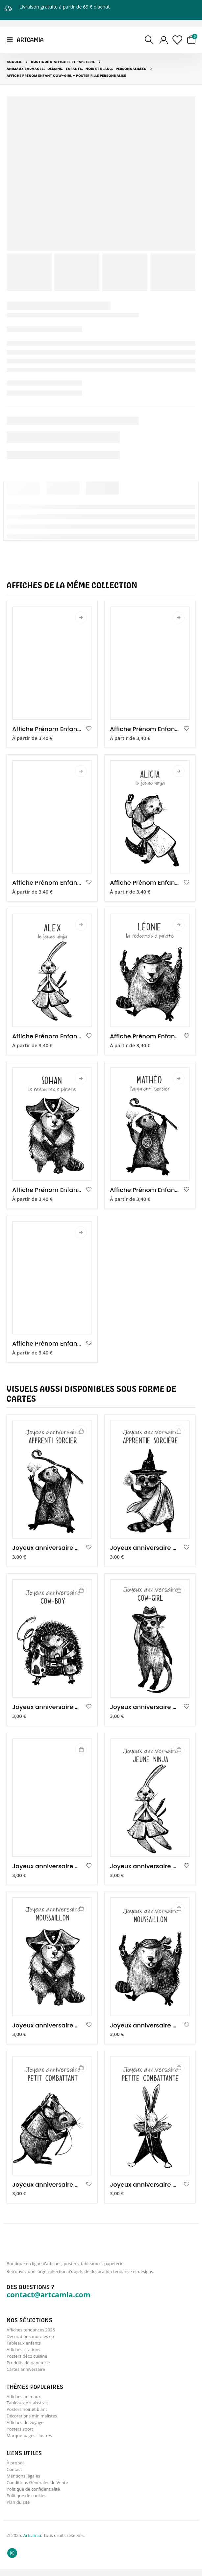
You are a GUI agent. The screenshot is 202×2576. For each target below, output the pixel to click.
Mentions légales (23, 2482)
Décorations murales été (31, 2337)
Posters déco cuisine (27, 2358)
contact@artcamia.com (48, 2294)
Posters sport (20, 2433)
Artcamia (32, 2542)
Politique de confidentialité (33, 2496)
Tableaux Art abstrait (27, 2406)
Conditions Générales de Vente (37, 2489)
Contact (14, 2475)
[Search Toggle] (149, 39)
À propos (16, 2468)
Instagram (12, 2560)
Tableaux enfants (24, 2344)
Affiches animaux (24, 2399)
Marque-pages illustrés (29, 2440)
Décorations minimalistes (32, 2420)
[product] (52, 663)
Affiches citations (23, 2351)
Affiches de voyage (25, 2427)
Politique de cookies (26, 2502)
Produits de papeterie (28, 2365)
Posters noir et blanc (27, 2413)
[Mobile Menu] (12, 39)
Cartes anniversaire (26, 2371)
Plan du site (18, 2509)
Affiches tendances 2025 (31, 2330)
